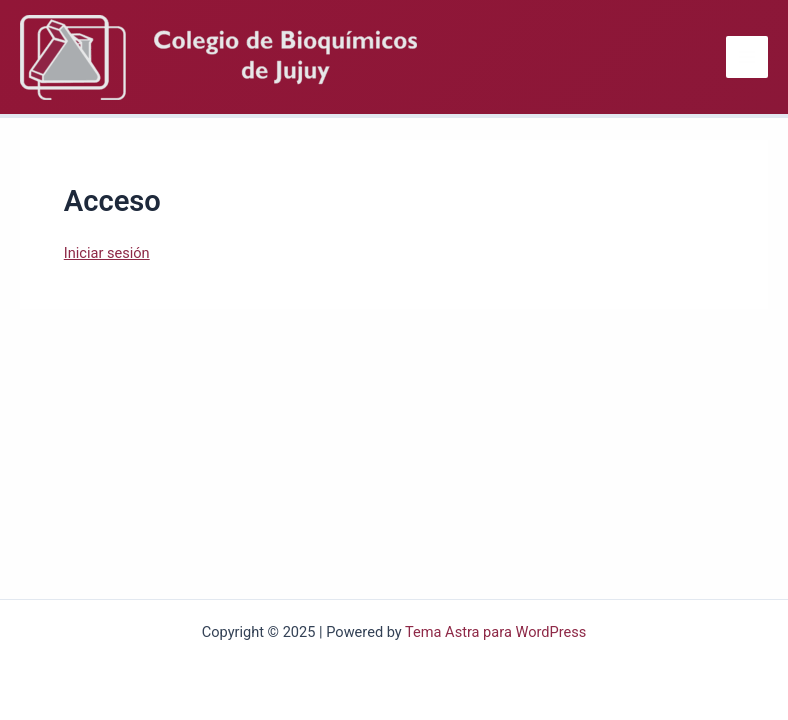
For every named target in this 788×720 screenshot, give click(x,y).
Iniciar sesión (107, 253)
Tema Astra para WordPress (495, 632)
